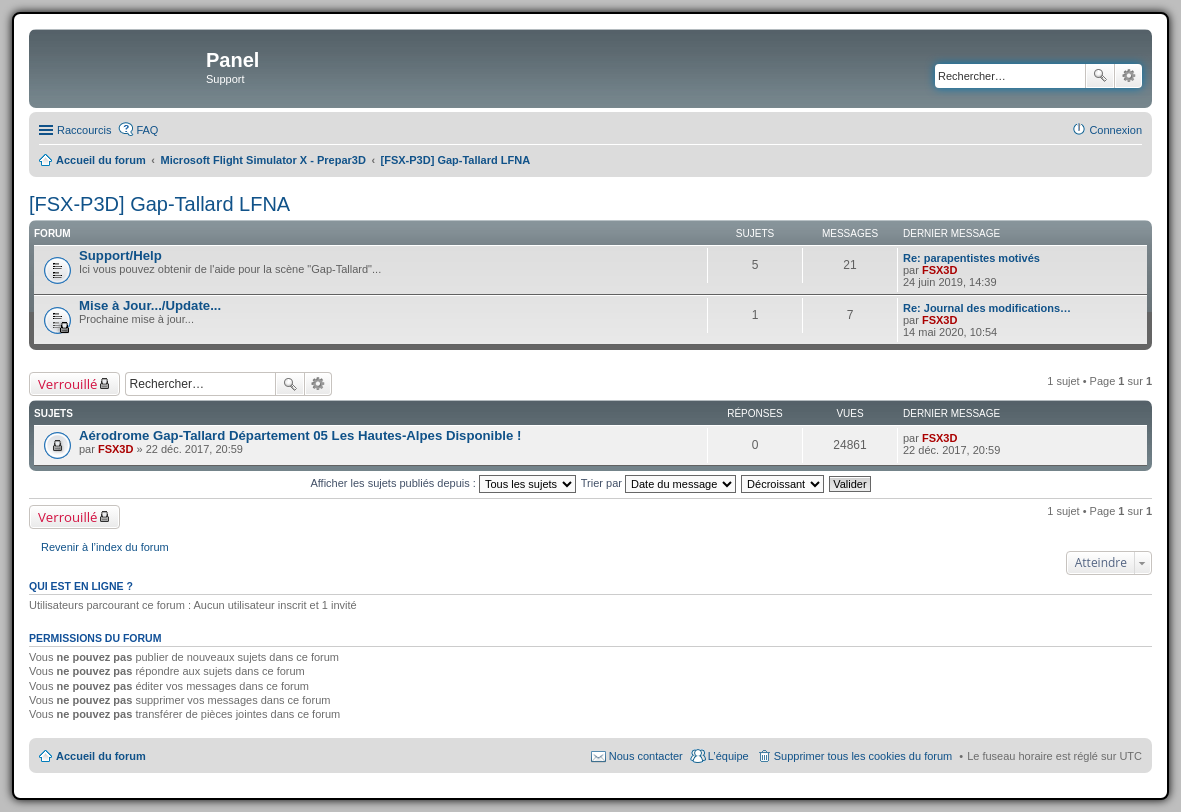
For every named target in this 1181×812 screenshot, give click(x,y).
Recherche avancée (1128, 76)
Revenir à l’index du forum (105, 547)
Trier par (658, 483)
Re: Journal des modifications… (987, 308)
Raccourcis (84, 130)
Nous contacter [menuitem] (646, 756)
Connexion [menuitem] (1115, 130)
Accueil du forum (101, 756)
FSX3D (939, 270)
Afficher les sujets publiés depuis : (443, 483)
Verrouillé (67, 384)
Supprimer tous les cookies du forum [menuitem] (863, 756)
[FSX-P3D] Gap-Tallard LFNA (159, 204)
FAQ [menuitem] (147, 130)
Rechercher (1100, 76)
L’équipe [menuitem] (728, 756)
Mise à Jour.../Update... (150, 305)
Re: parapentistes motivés (971, 258)
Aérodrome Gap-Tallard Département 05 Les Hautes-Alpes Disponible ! (300, 435)
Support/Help (120, 255)
